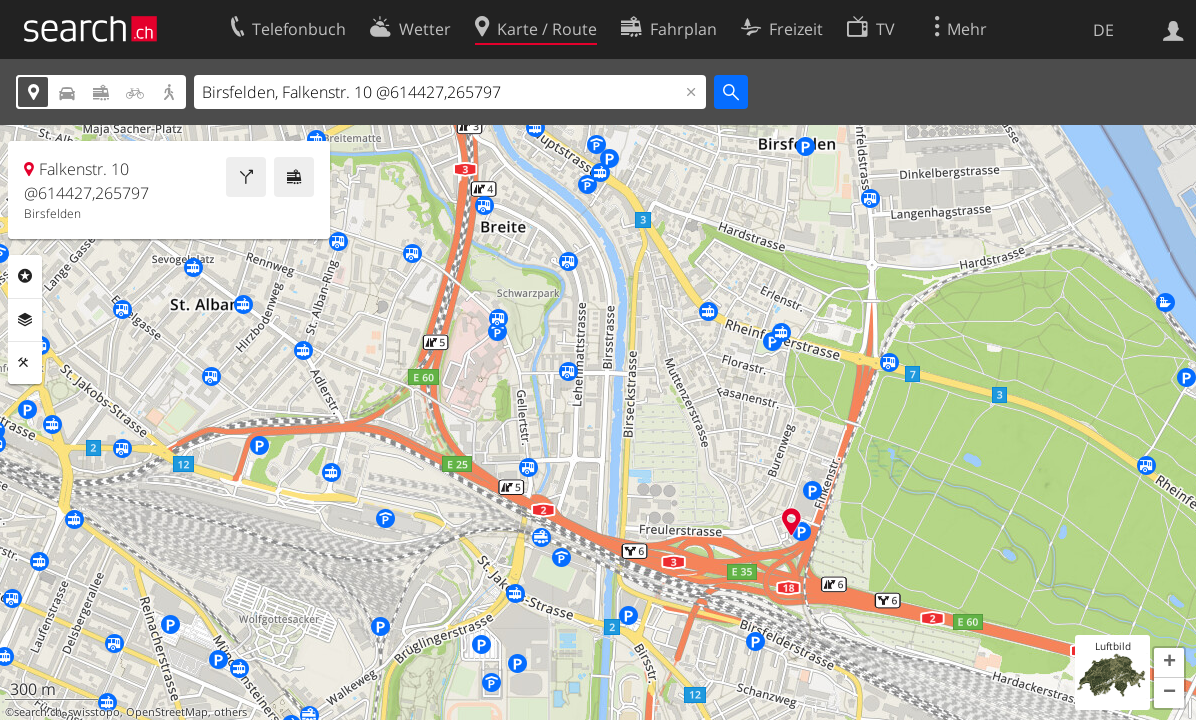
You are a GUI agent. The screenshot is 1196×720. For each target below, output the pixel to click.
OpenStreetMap (167, 712)
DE (1103, 30)
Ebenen (25, 320)
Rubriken (25, 276)
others (230, 712)
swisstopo (94, 712)
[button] (1169, 663)
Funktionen (25, 363)
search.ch (38, 712)
